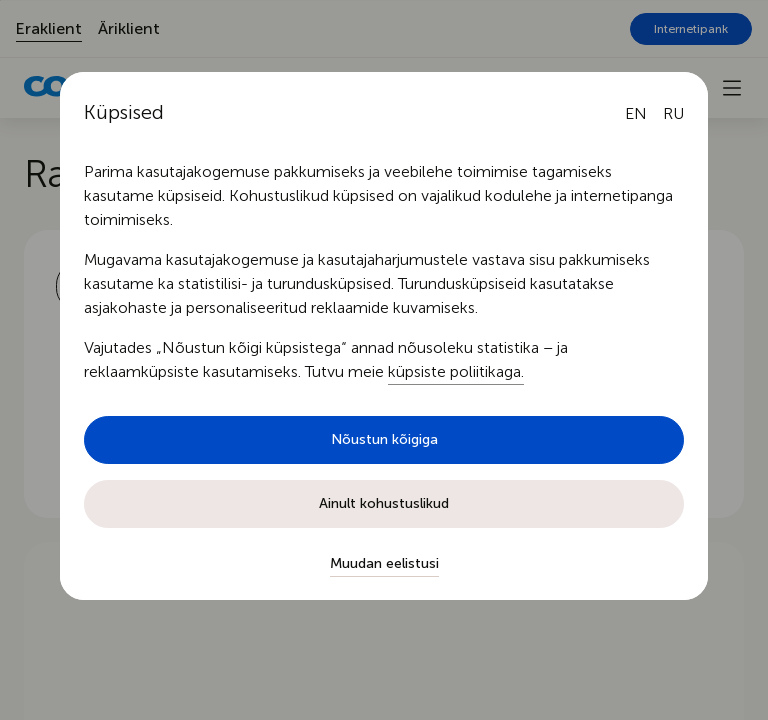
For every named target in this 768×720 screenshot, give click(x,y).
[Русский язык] (673, 114)
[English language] (636, 114)
